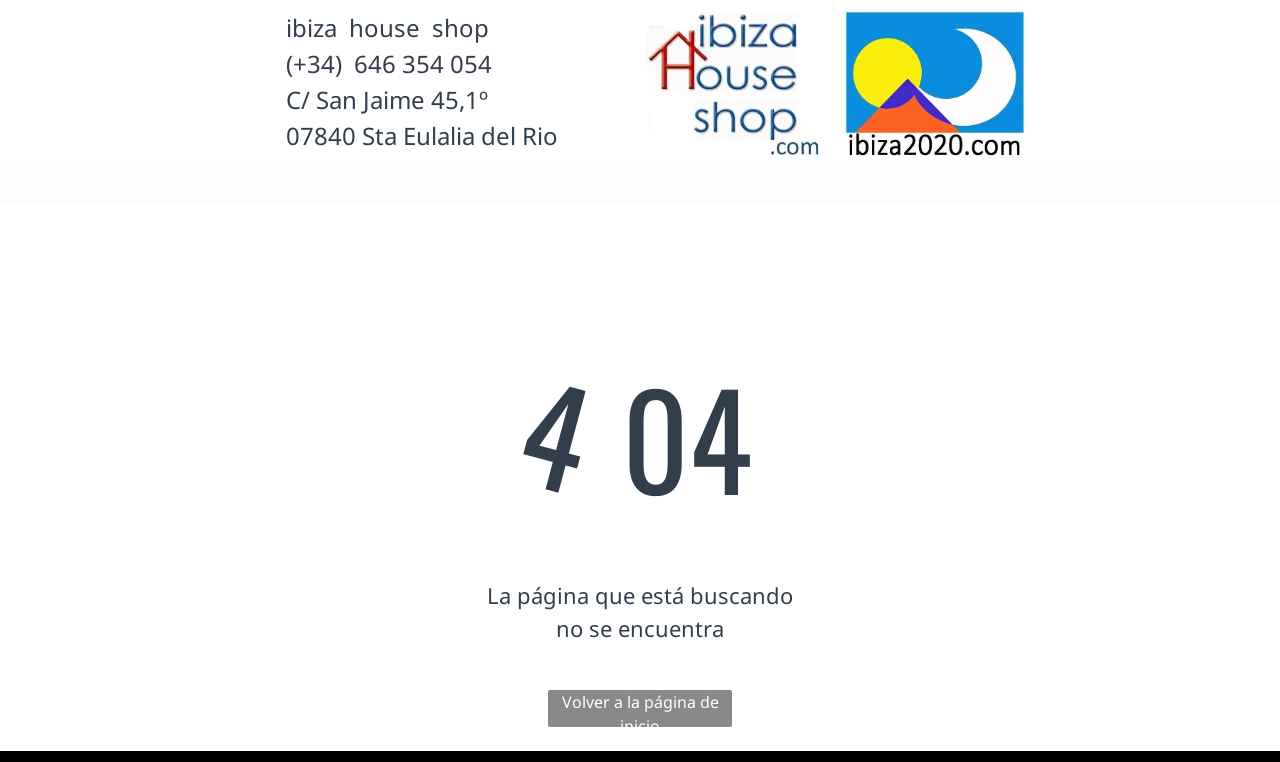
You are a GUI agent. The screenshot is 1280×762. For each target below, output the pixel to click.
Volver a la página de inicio (640, 709)
